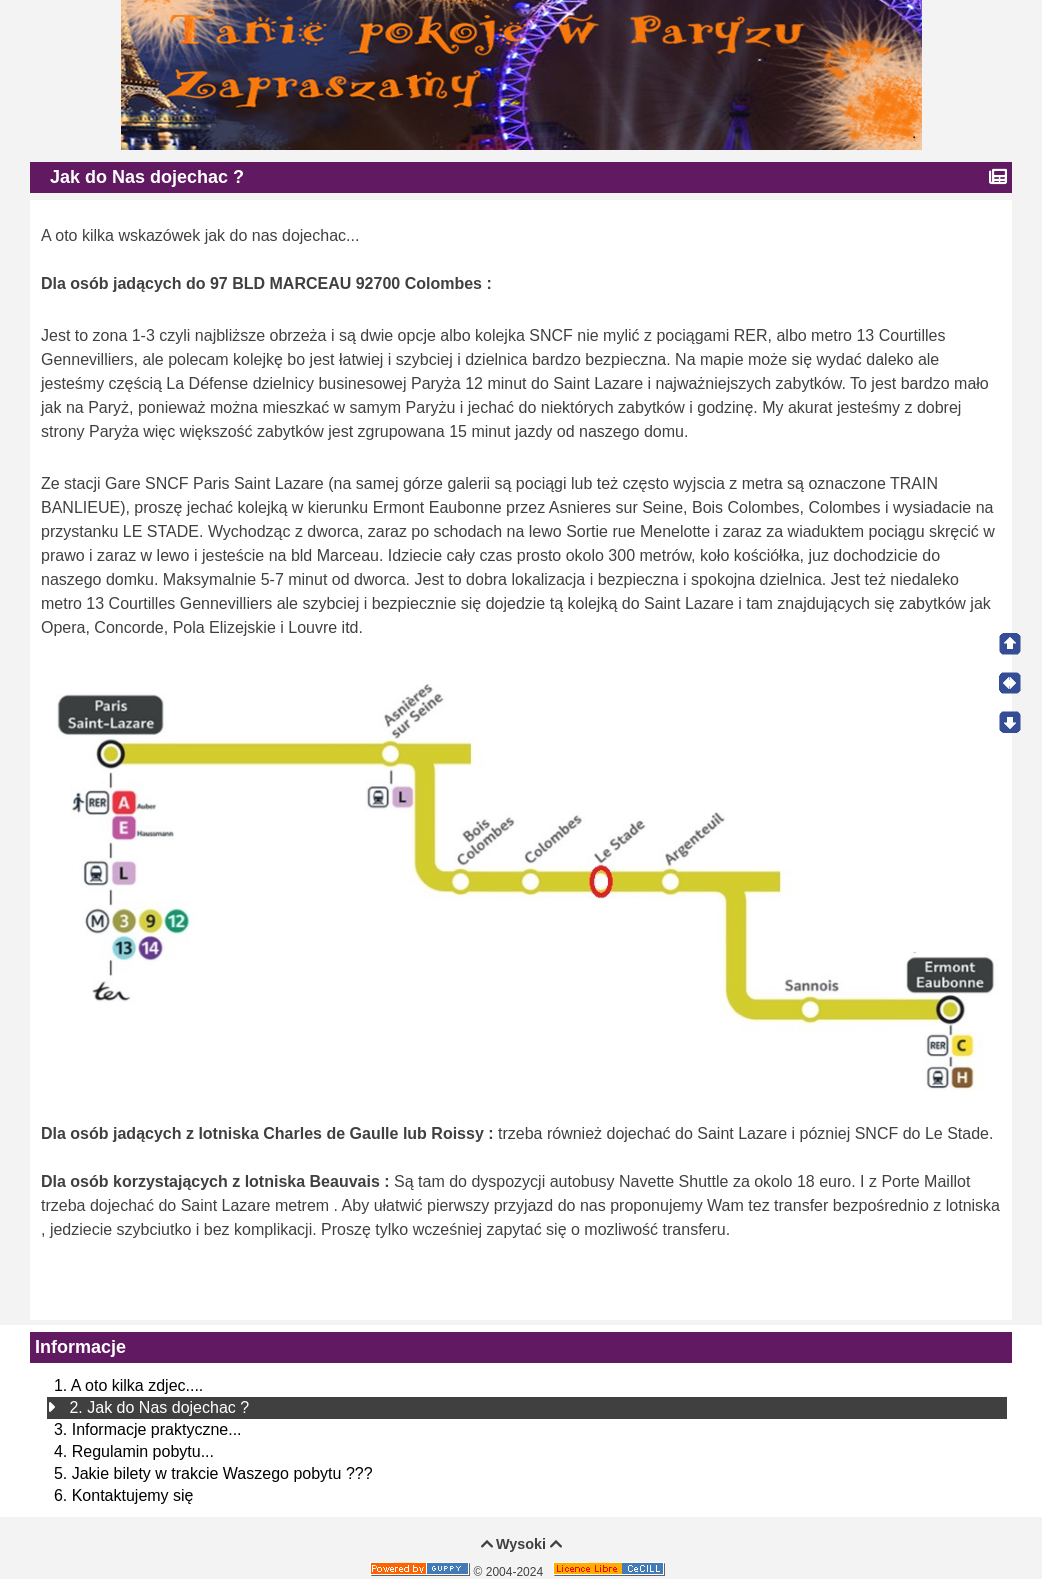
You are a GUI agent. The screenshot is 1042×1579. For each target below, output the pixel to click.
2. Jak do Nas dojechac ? (159, 1407)
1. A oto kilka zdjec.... (128, 1385)
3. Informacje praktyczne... (148, 1429)
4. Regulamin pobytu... (134, 1451)
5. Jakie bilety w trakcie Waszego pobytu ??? (213, 1473)
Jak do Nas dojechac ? (149, 177)
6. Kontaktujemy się (124, 1495)
